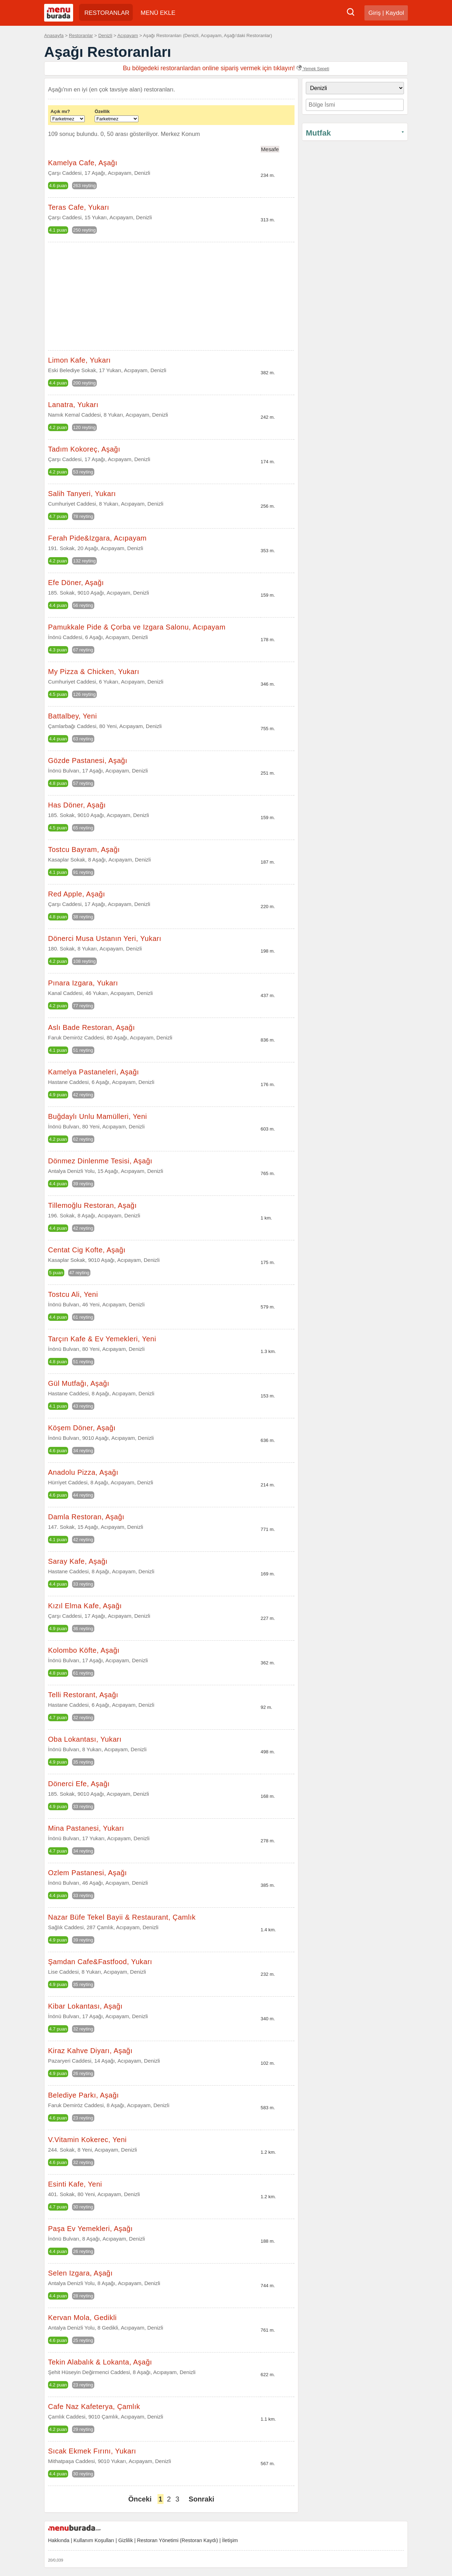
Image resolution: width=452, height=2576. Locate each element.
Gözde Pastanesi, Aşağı (87, 760)
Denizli (105, 35)
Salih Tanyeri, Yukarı (82, 493)
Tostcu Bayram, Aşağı (84, 849)
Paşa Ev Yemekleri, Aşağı (90, 2228)
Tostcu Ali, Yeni (73, 1294)
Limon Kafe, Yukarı (79, 360)
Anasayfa (54, 35)
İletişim (230, 2540)
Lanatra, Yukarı (73, 405)
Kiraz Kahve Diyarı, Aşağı (90, 2051)
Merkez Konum (180, 134)
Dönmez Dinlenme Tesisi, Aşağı (100, 1161)
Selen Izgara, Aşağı (80, 2273)
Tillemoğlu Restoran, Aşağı (92, 1205)
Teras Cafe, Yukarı (78, 207)
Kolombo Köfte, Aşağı (83, 1650)
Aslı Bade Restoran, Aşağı (91, 1027)
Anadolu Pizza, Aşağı (83, 1472)
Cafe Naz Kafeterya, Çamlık (94, 2406)
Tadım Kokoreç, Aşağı (84, 449)
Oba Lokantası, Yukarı (84, 1739)
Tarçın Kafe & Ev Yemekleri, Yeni (102, 1339)
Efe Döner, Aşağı (76, 582)
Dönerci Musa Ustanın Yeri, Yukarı (104, 938)
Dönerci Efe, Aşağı (79, 1784)
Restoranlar (81, 35)
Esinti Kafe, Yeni (75, 2184)
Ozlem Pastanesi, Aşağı (87, 1873)
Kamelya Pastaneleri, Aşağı (93, 1072)
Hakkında (58, 2540)
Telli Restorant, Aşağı (83, 1695)
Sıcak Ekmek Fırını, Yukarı (92, 2451)
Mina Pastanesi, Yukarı (86, 1828)
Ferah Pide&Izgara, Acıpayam (97, 538)
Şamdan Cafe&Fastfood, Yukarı (100, 1962)
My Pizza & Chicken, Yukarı (93, 671)
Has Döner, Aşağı (77, 805)
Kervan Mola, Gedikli (82, 2317)
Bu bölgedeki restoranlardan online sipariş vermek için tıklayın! (226, 68)
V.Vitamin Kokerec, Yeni (87, 2139)
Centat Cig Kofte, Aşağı (86, 1250)
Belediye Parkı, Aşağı (83, 2095)
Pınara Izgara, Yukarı (83, 983)
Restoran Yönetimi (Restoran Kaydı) (177, 2540)
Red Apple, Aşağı (76, 894)
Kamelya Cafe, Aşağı (82, 163)
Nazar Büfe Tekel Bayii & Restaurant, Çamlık (122, 1917)
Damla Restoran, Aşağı (86, 1517)
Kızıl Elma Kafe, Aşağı (85, 1606)
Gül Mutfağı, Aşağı (78, 1383)
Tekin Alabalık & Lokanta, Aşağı (100, 2362)
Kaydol (395, 13)
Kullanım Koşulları (93, 2540)
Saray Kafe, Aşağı (78, 1561)
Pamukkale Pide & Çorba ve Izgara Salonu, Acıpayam (137, 627)
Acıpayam (127, 35)
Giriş (374, 13)
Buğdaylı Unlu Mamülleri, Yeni (97, 1116)
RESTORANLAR (106, 13)
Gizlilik (125, 2540)
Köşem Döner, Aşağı (81, 1428)
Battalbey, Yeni (72, 716)
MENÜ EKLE (158, 13)
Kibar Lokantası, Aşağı (85, 2006)
